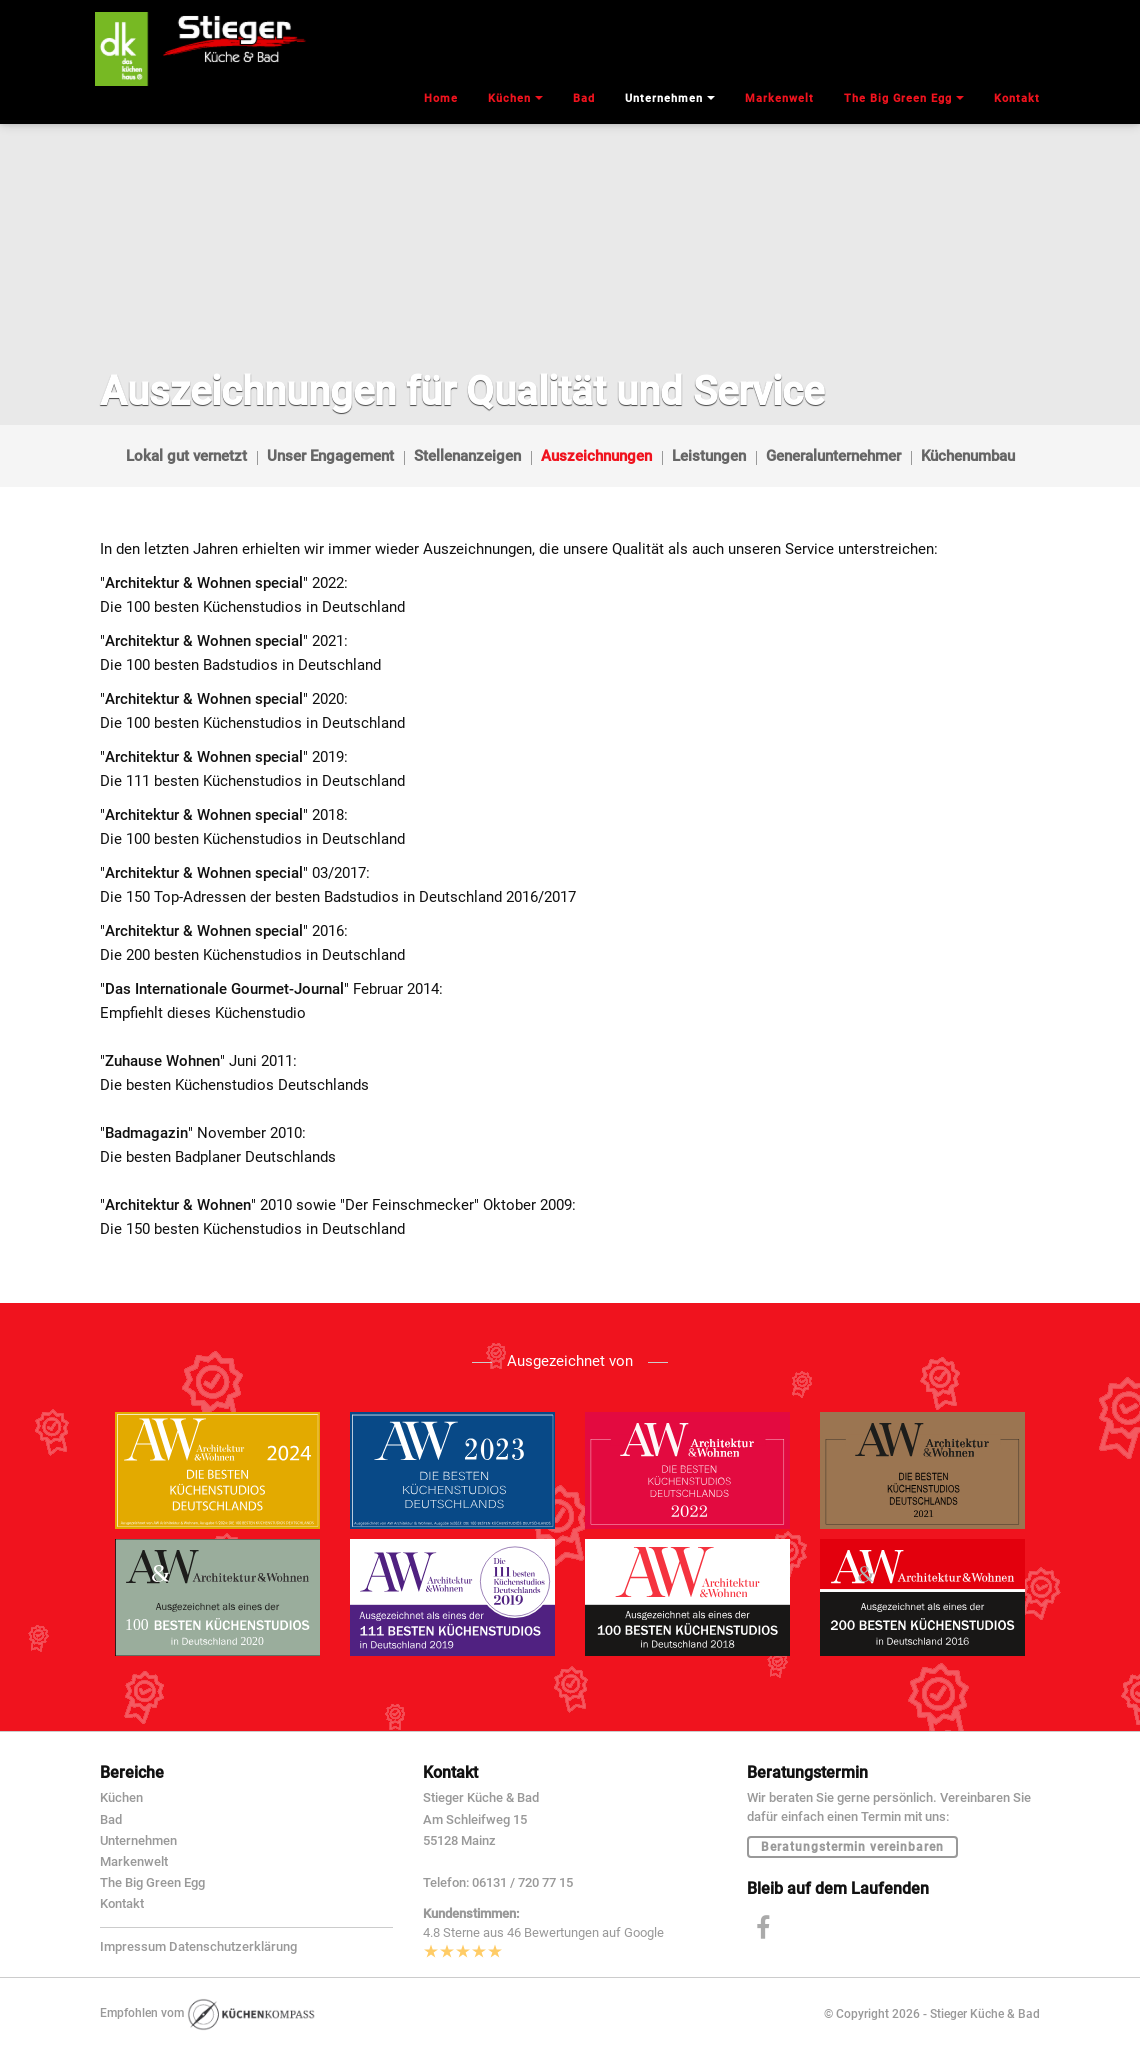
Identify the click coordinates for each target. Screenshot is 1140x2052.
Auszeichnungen (596, 456)
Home (441, 98)
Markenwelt (134, 1861)
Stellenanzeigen (467, 456)
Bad (111, 1819)
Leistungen (709, 456)
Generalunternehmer (833, 456)
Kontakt (122, 1903)
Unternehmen (138, 1840)
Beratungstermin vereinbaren (852, 1847)
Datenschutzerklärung (233, 1946)
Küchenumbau (968, 456)
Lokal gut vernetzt (186, 456)
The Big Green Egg (152, 1882)
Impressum (133, 1946)
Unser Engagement (330, 456)
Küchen (121, 1797)
